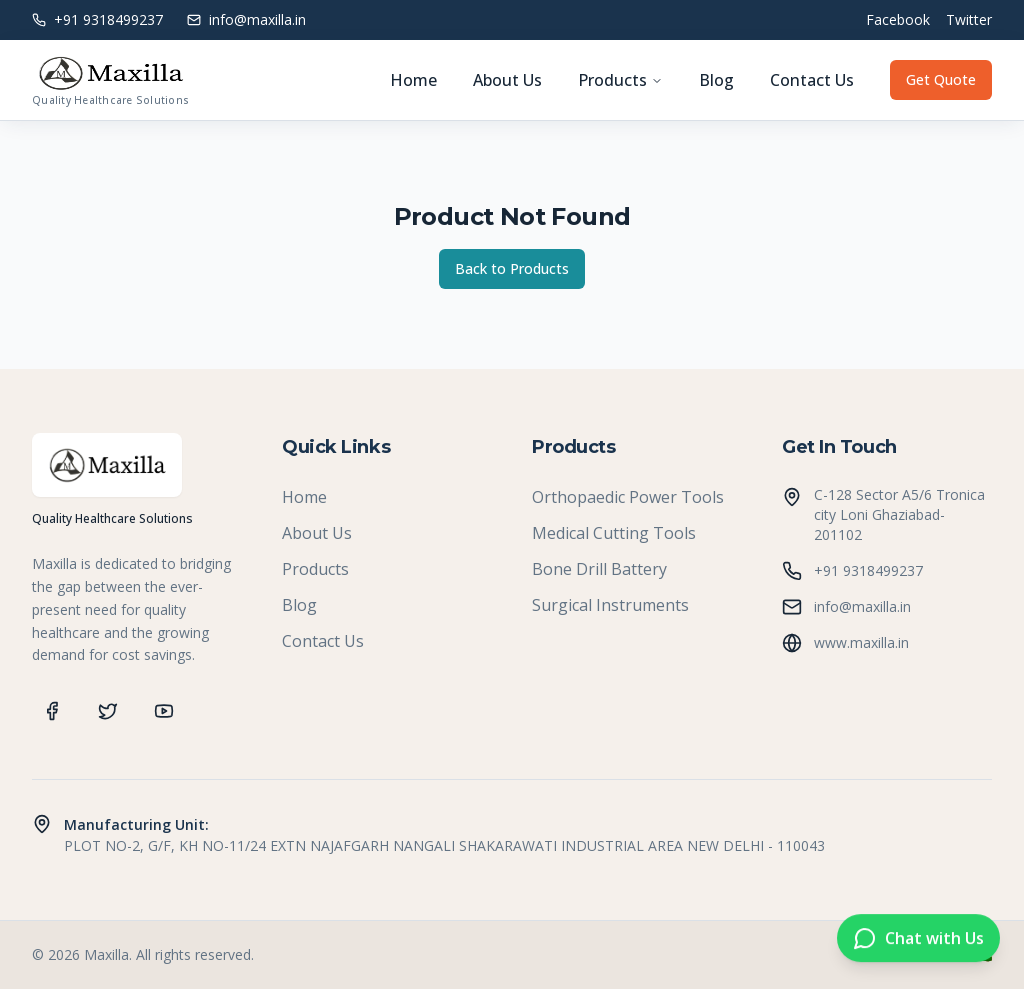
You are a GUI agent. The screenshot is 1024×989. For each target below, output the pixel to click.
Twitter (969, 19)
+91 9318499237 (868, 570)
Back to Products (512, 268)
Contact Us (812, 80)
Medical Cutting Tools (614, 533)
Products (620, 80)
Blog (716, 80)
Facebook (898, 19)
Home (413, 80)
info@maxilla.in (862, 606)
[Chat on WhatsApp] (918, 939)
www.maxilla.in (861, 642)
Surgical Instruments (610, 605)
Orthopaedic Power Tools (628, 497)
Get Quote (941, 79)
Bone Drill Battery (599, 569)
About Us (507, 80)
